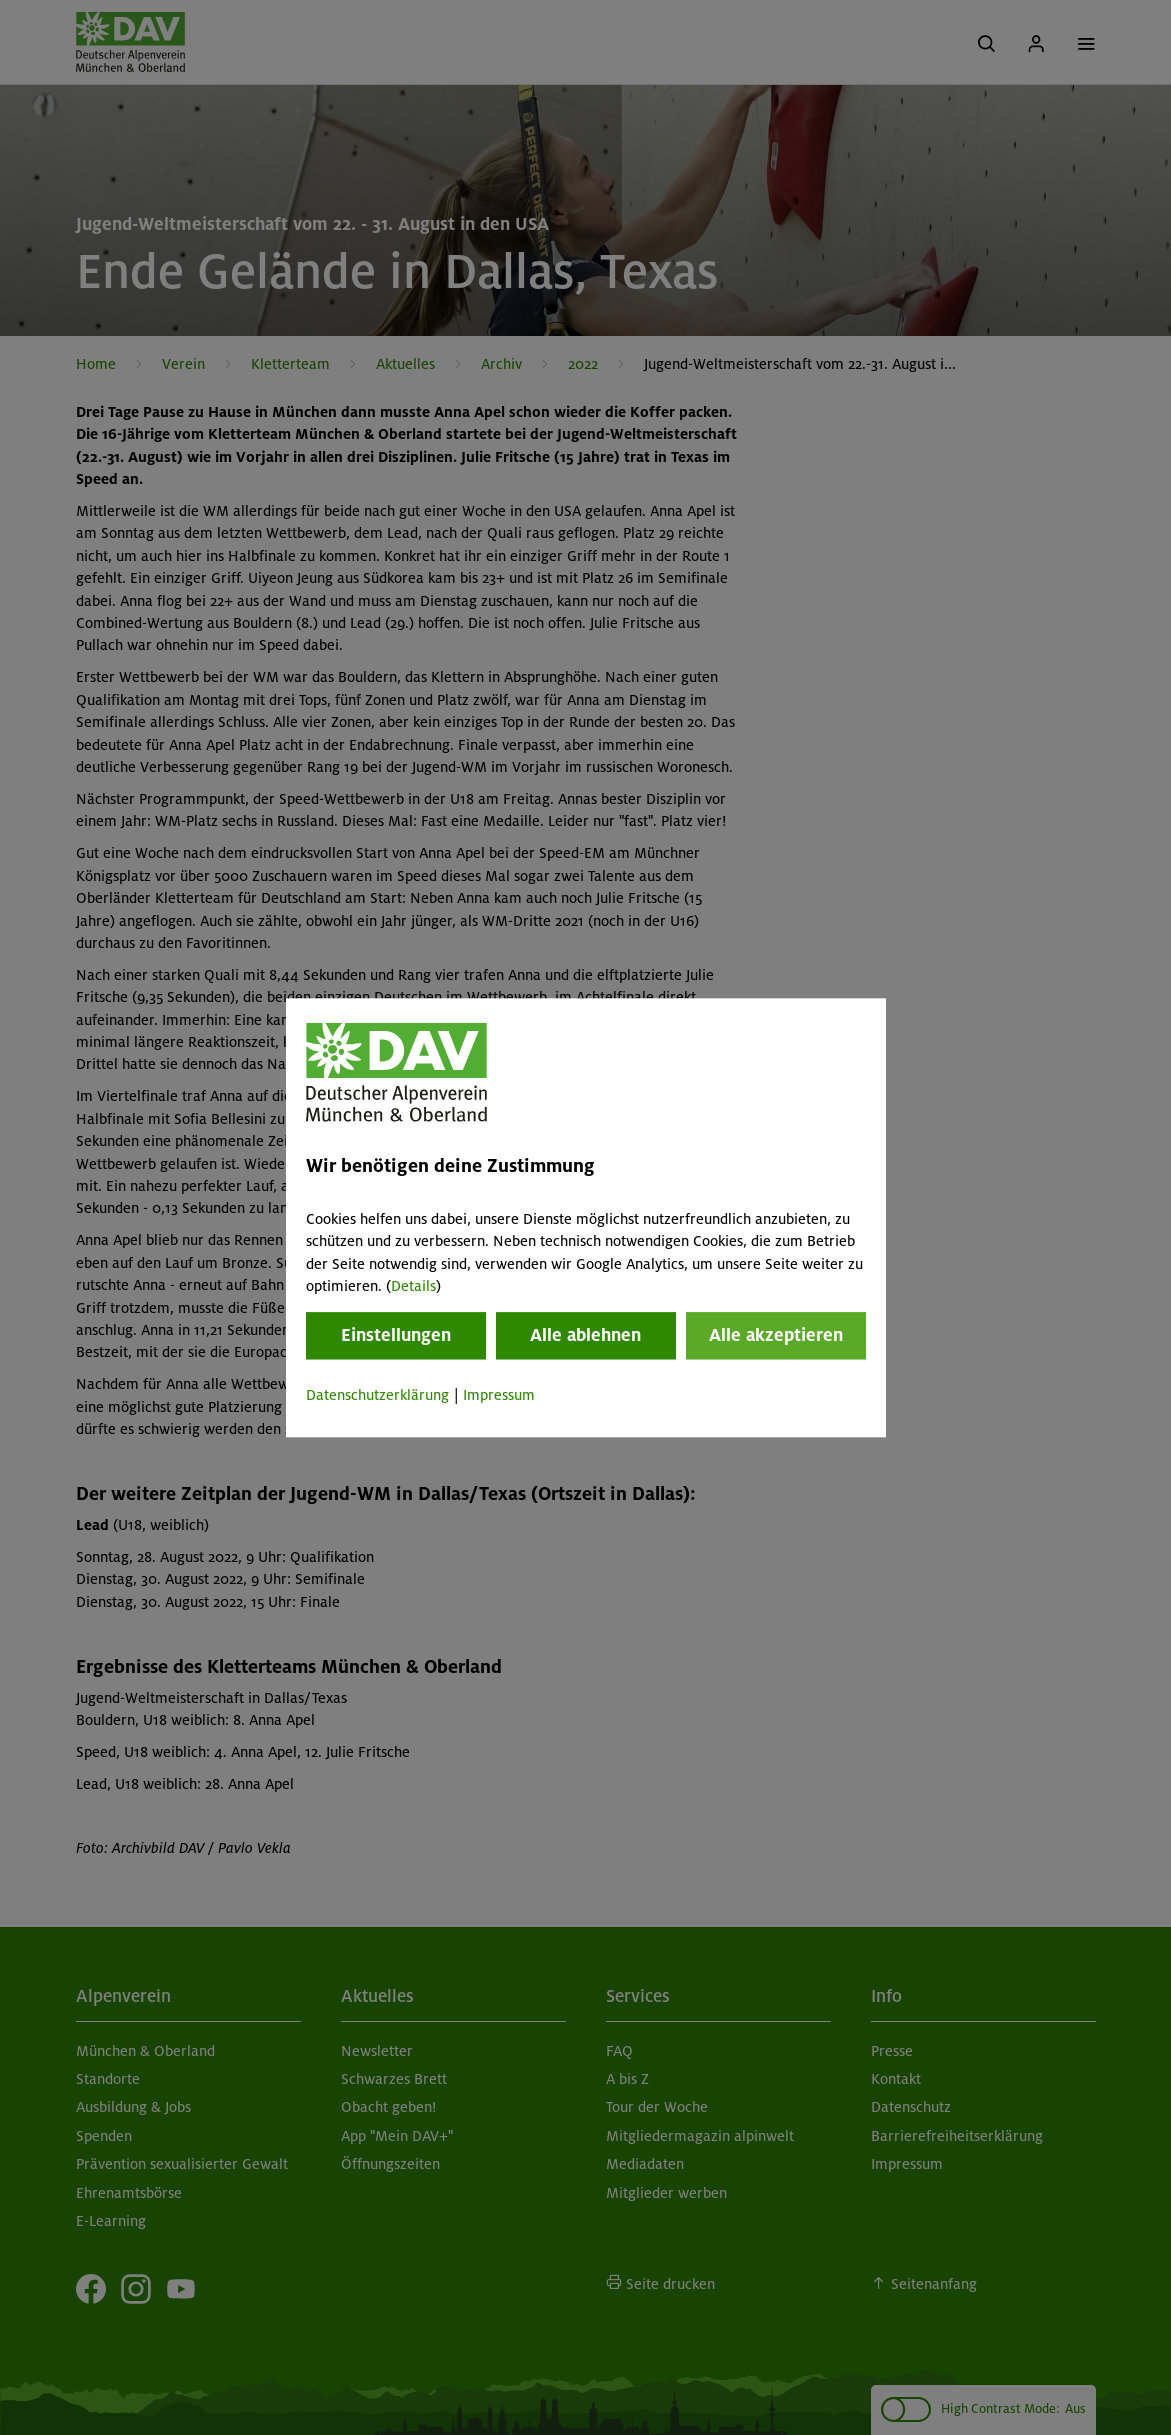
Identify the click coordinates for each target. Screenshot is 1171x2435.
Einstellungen (396, 1336)
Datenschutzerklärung (377, 1396)
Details (413, 1286)
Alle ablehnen (585, 1336)
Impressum (499, 1396)
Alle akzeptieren (776, 1336)
